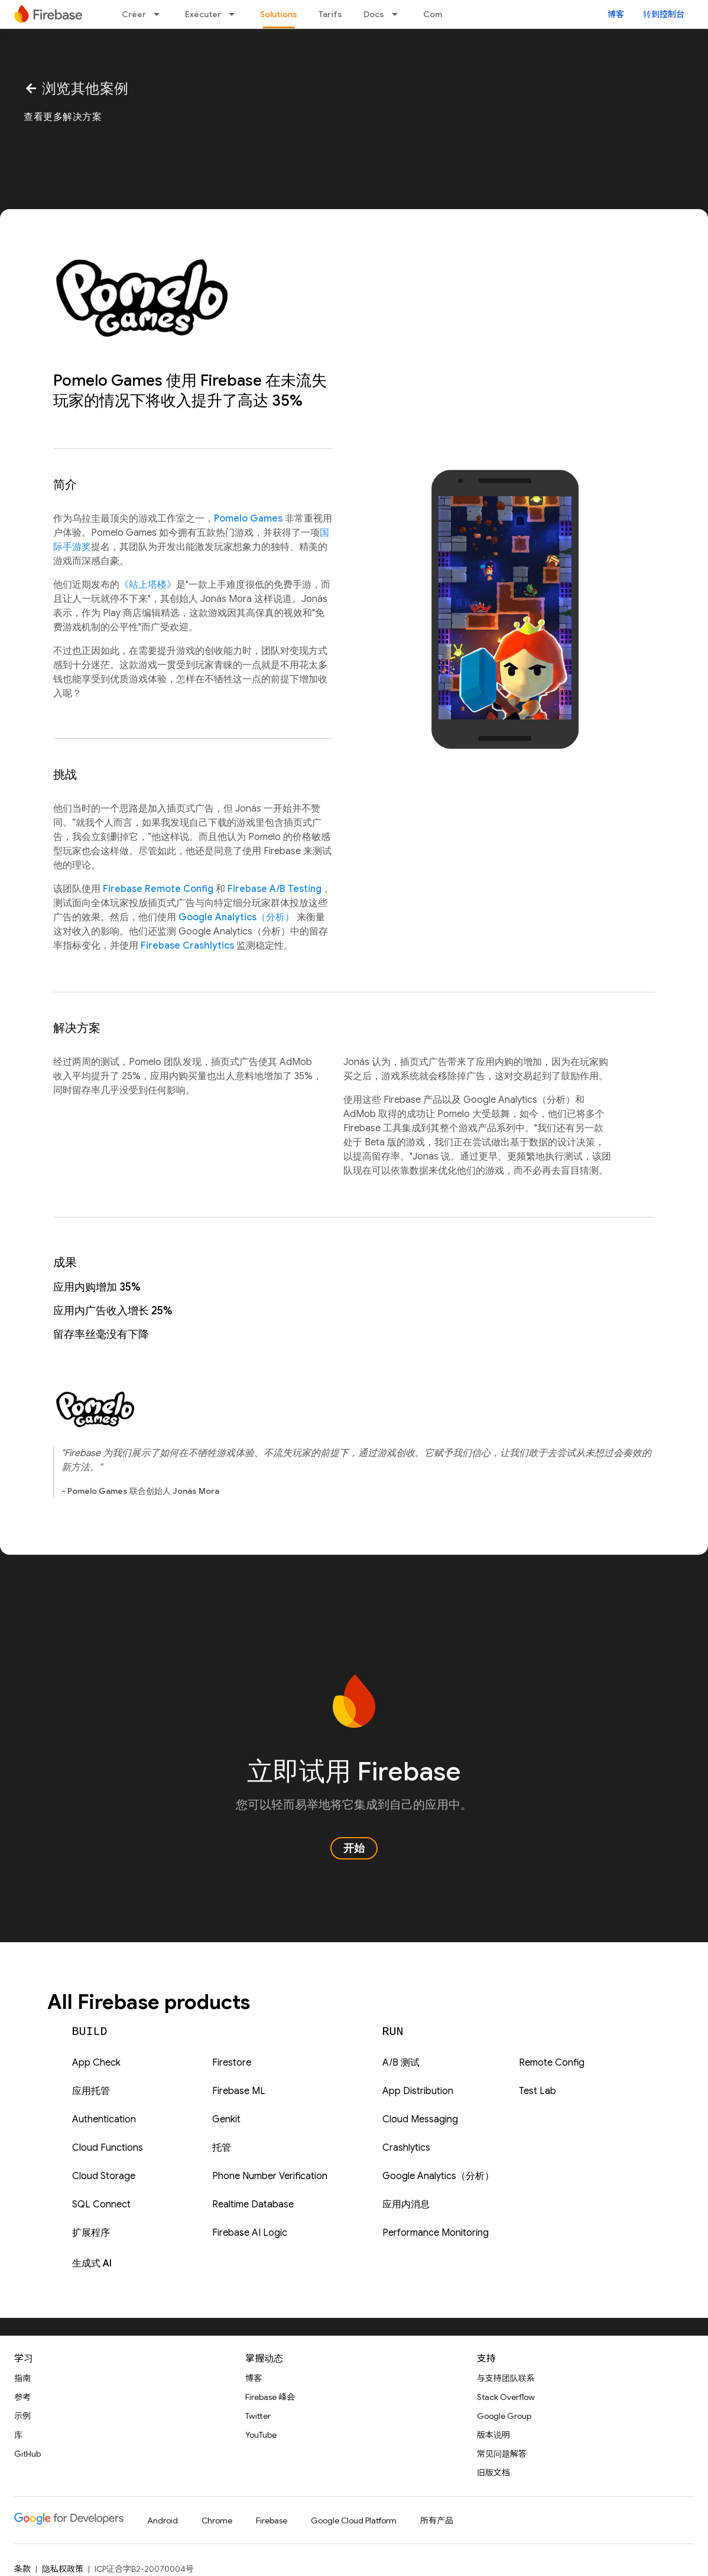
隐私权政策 (62, 2569)
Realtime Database (253, 2204)
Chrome (217, 2520)
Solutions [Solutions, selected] (278, 14)
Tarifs (330, 14)
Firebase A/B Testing (274, 889)
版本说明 (493, 2435)
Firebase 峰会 (270, 2397)
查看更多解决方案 (63, 117)
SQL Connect (101, 2204)
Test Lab (537, 2091)
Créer (134, 14)
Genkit (226, 2119)
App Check (96, 2063)
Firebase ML (238, 2091)
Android (162, 2520)
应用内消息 (406, 2204)
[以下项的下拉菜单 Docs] (398, 14)
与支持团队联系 (506, 2378)
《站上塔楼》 (147, 585)
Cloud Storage (103, 2176)
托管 (221, 2148)
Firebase (271, 2520)
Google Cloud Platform (354, 2520)
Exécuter (203, 14)
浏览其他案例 (76, 88)
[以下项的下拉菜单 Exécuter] (235, 14)
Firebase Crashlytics (187, 946)
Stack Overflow (506, 2397)
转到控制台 (663, 14)
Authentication (104, 2119)
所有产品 (436, 2520)
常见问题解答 (502, 2453)
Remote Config (551, 2063)
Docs (373, 14)
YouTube (261, 2435)
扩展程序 (91, 2233)
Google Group (504, 2416)
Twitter (258, 2416)
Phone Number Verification (269, 2176)
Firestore (231, 2063)
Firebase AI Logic (249, 2233)
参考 (22, 2397)
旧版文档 (493, 2472)
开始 (354, 1848)
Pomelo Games (248, 519)
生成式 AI (92, 2263)
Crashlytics (406, 2148)
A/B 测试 (401, 2063)
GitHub (27, 2453)
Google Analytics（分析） (236, 917)
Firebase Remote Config (158, 889)
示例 (22, 2416)
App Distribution (417, 2091)
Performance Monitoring (435, 2233)
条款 (22, 2569)
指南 (22, 2378)
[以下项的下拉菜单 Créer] (160, 14)
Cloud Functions (107, 2148)
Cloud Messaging (420, 2119)
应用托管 (91, 2091)
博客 (616, 14)
